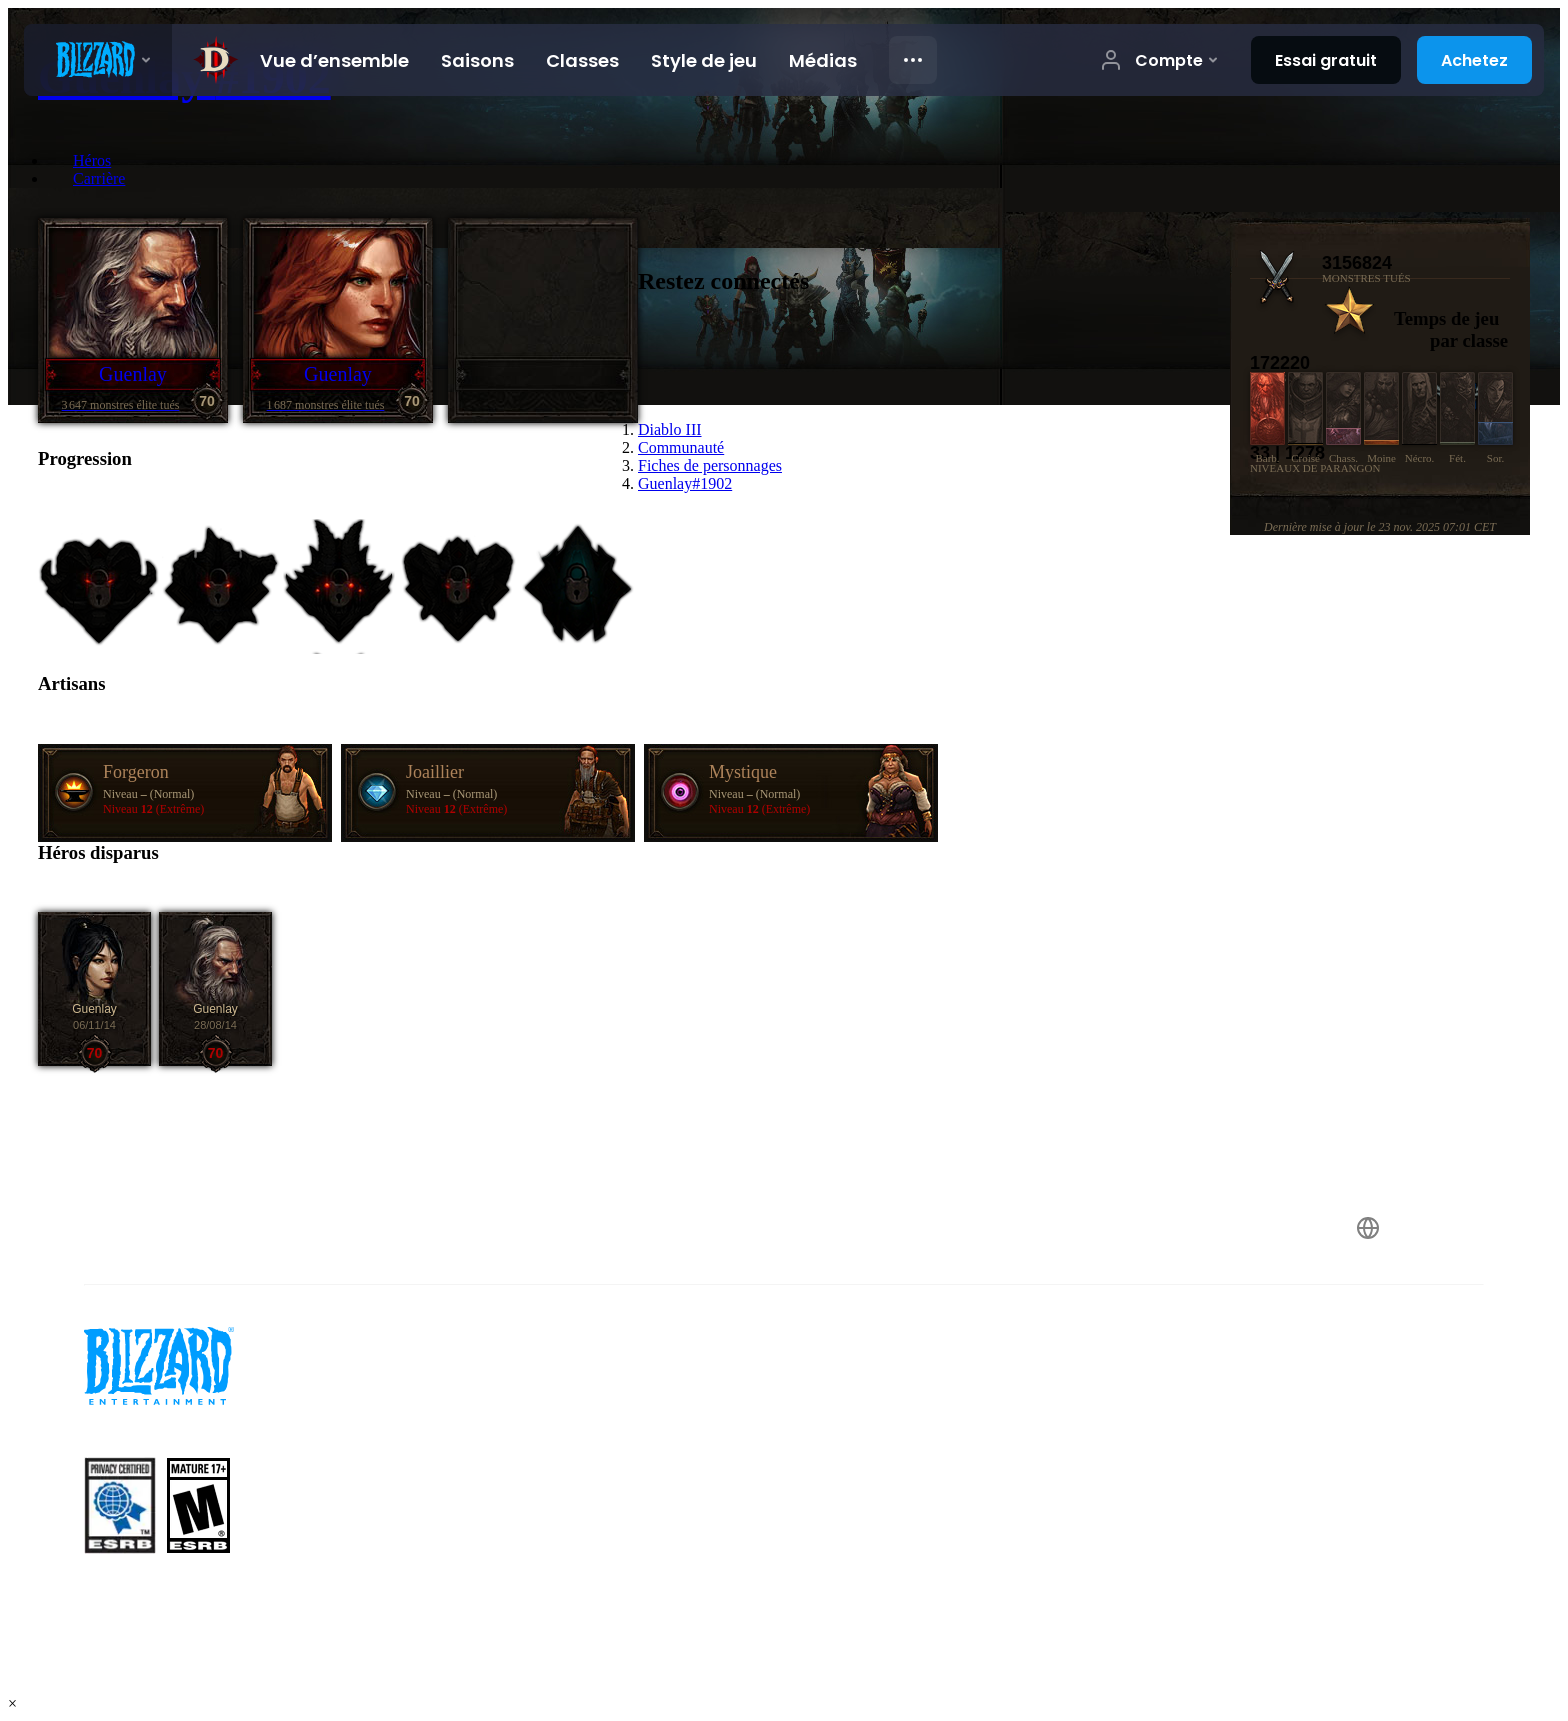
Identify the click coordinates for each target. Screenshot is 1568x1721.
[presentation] (98, 60)
